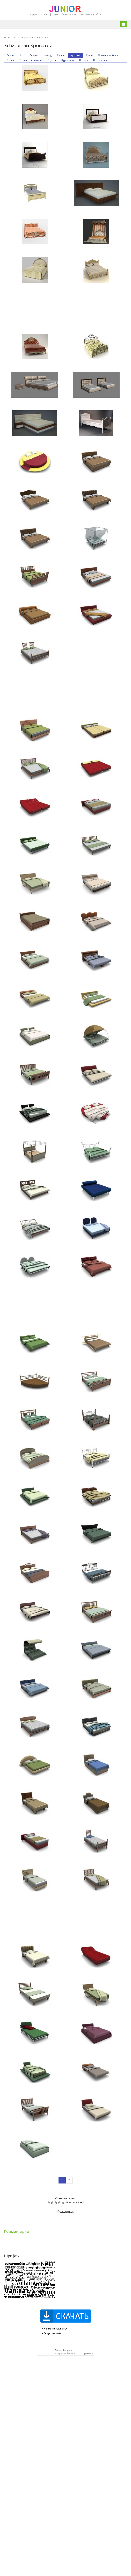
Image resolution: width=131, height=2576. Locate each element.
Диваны (34, 55)
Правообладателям (64, 14)
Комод (48, 55)
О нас (44, 14)
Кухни (89, 55)
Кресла (61, 55)
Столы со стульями (31, 60)
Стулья (52, 60)
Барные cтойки (15, 55)
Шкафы (83, 60)
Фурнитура (67, 60)
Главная (9, 37)
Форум (33, 14)
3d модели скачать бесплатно (33, 37)
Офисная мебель (108, 55)
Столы (10, 60)
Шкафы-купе (100, 60)
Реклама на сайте (91, 14)
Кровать (76, 55)
